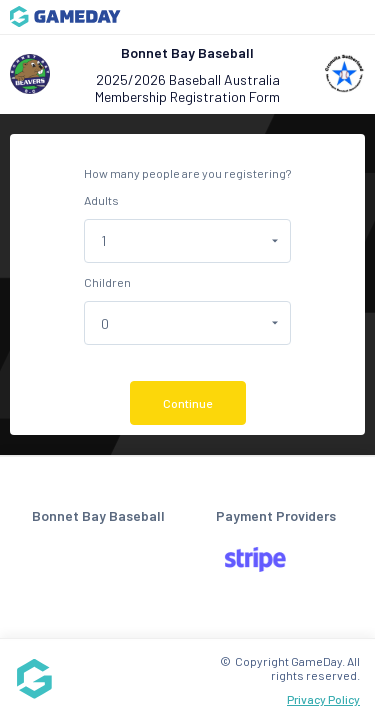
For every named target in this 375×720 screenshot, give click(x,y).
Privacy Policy (323, 699)
